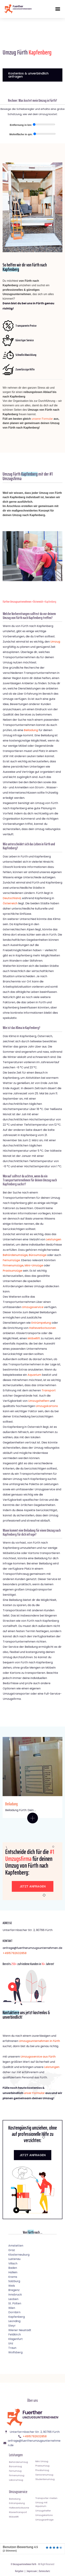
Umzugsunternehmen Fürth (24, 2564)
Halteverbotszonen (42, 1328)
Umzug (55, 642)
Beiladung (31, 730)
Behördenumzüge (15, 1255)
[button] (58, 9)
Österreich (38, 601)
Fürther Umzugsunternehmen (17, 601)
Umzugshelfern (38, 1401)
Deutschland (12, 898)
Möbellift (34, 1338)
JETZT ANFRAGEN (33, 2155)
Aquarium (34, 1375)
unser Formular (34, 2093)
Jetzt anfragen (33, 1886)
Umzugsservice (32, 1307)
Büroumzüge (37, 1255)
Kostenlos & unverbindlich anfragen (28, 75)
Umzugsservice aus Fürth (38, 2057)
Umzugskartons (47, 1406)
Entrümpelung (41, 1323)
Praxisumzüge (12, 1271)
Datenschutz (44, 2571)
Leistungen (53, 1239)
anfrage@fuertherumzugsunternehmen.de (32, 1948)
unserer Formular (42, 418)
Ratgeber (19, 2571)
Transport (49, 1390)
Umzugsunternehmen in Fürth (39, 2041)
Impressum (32, 2571)
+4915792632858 (15, 1953)
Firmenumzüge (13, 1265)
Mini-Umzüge (34, 1265)
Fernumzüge (11, 1260)
